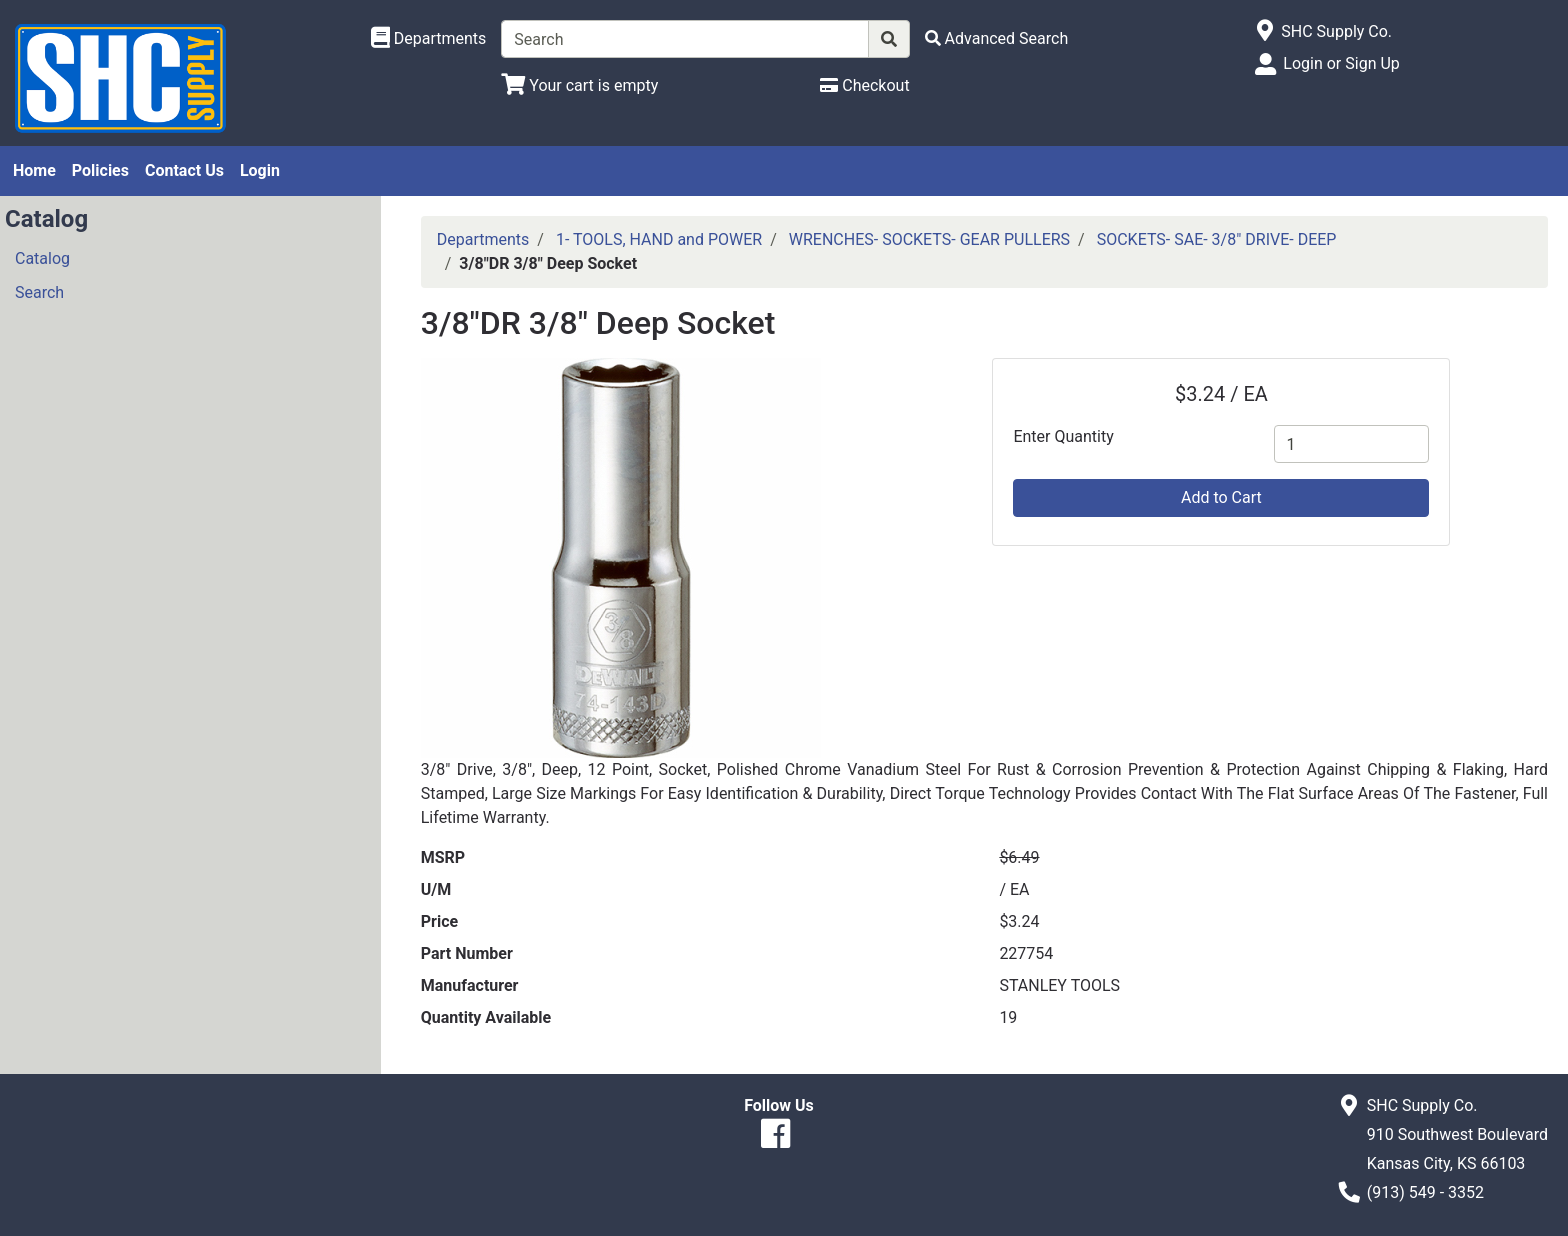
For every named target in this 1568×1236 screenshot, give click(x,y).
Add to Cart (1221, 497)
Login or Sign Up (1341, 63)
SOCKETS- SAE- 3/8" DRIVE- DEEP (1217, 239)
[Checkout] (864, 85)
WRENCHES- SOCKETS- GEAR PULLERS (929, 239)
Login (260, 170)
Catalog (42, 258)
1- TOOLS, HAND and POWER (659, 239)
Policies (100, 170)
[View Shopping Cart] (579, 85)
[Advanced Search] (997, 38)
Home (34, 170)
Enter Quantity (1063, 436)
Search (39, 292)
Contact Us (184, 170)
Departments (483, 239)
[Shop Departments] (429, 39)
